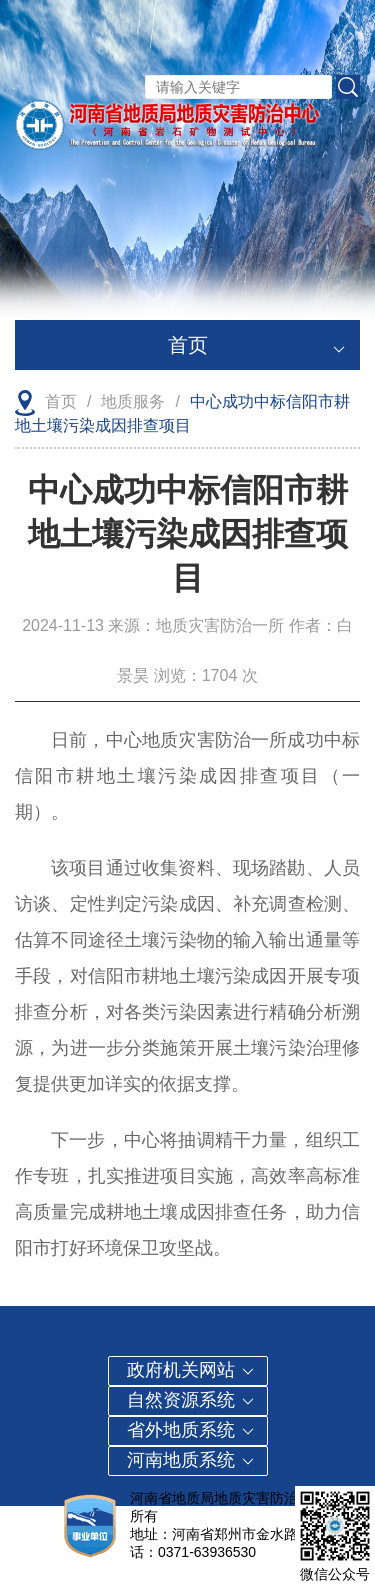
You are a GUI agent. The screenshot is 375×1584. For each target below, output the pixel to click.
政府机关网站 (191, 1370)
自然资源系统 (191, 1400)
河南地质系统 (191, 1460)
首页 (257, 340)
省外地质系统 (191, 1430)
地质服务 (133, 401)
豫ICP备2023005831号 (237, 1516)
